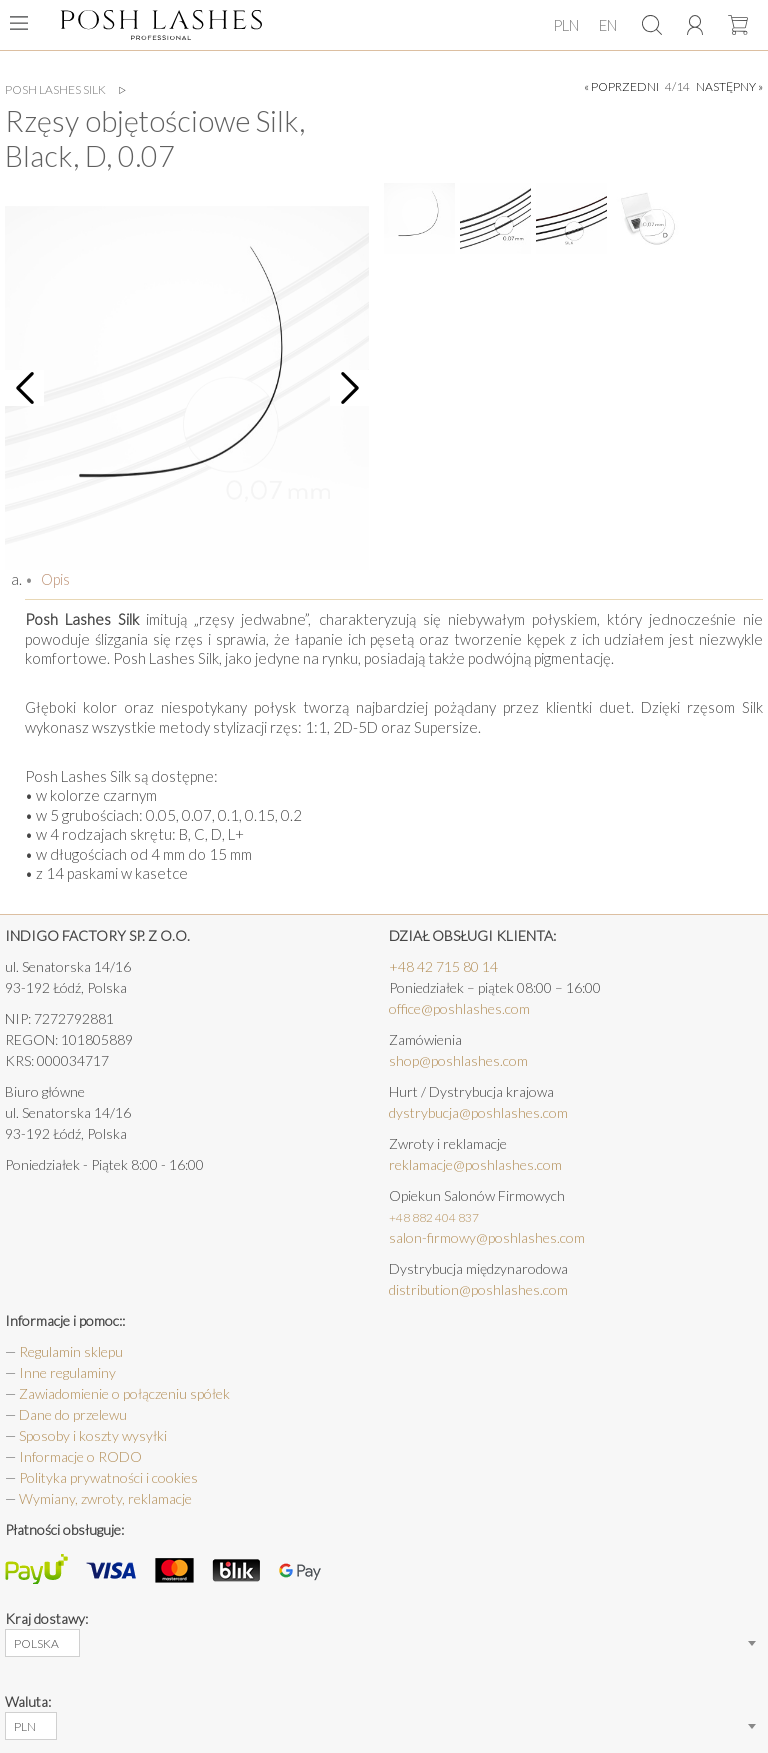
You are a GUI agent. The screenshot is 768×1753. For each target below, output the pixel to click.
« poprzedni (621, 86)
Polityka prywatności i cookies (108, 1477)
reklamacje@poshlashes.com (475, 1164)
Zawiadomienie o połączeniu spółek (124, 1393)
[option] (187, 388)
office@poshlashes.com (459, 1008)
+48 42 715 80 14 (443, 966)
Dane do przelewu (73, 1414)
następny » (729, 86)
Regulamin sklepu (71, 1351)
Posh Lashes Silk (55, 90)
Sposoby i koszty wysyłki (93, 1435)
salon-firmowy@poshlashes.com (487, 1237)
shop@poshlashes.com (458, 1060)
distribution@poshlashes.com (478, 1289)
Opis (54, 579)
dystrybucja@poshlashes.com (478, 1112)
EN (608, 25)
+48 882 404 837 (434, 1217)
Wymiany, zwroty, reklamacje (105, 1498)
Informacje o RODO (80, 1456)
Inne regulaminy (67, 1372)
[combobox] (42, 1643)
